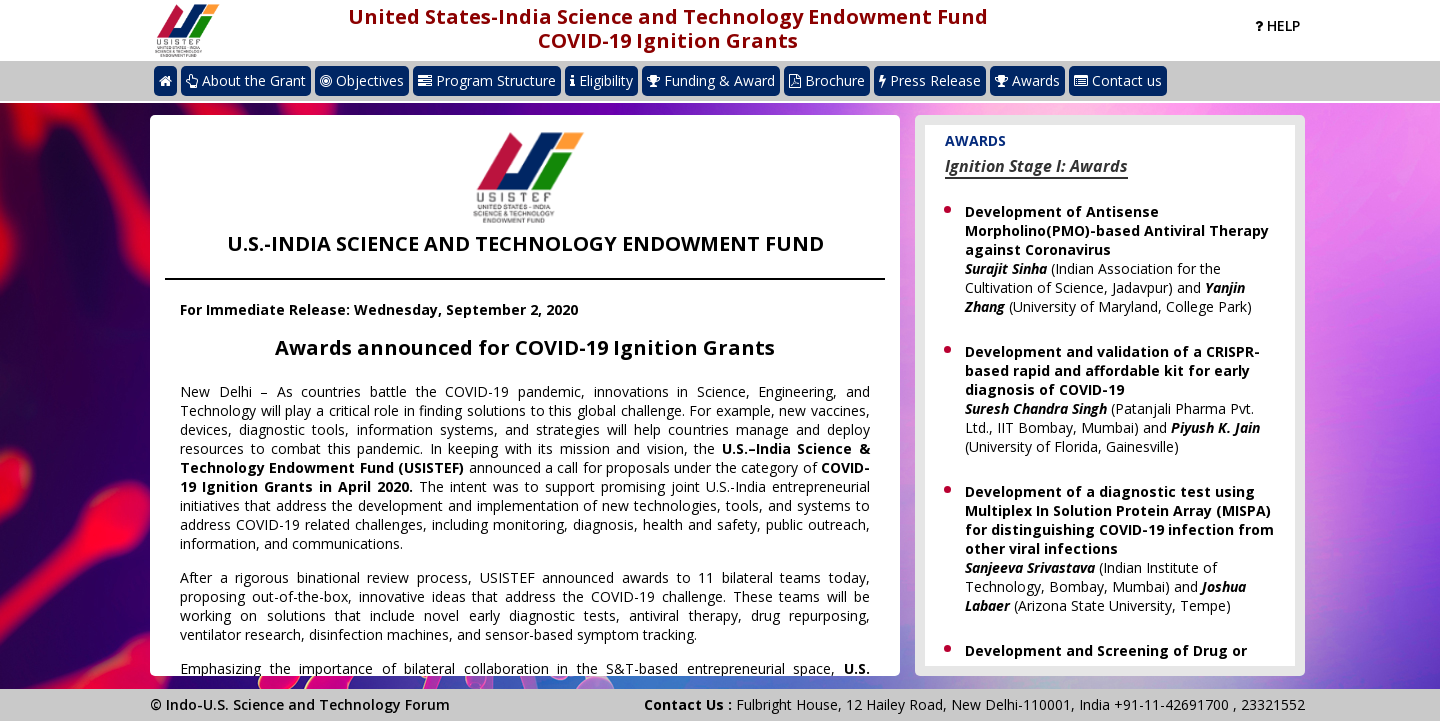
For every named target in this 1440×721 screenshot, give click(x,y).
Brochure (827, 80)
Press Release (930, 80)
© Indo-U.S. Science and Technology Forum (300, 704)
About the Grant (246, 80)
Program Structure (487, 80)
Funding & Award (711, 80)
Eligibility (601, 80)
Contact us (1118, 80)
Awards (1027, 80)
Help (1277, 25)
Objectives (362, 80)
